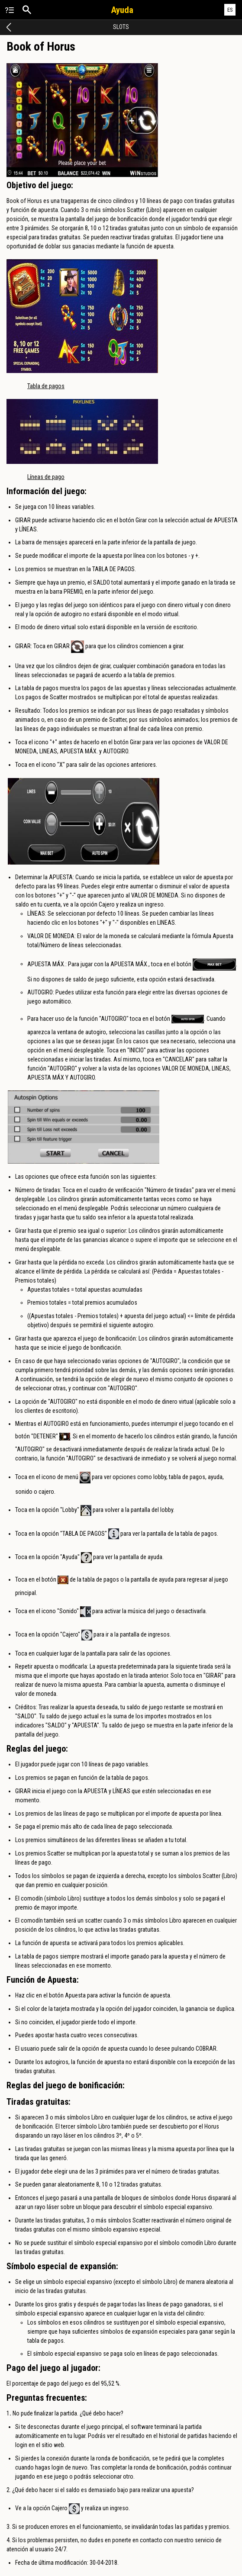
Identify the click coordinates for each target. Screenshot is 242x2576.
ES (230, 9)
